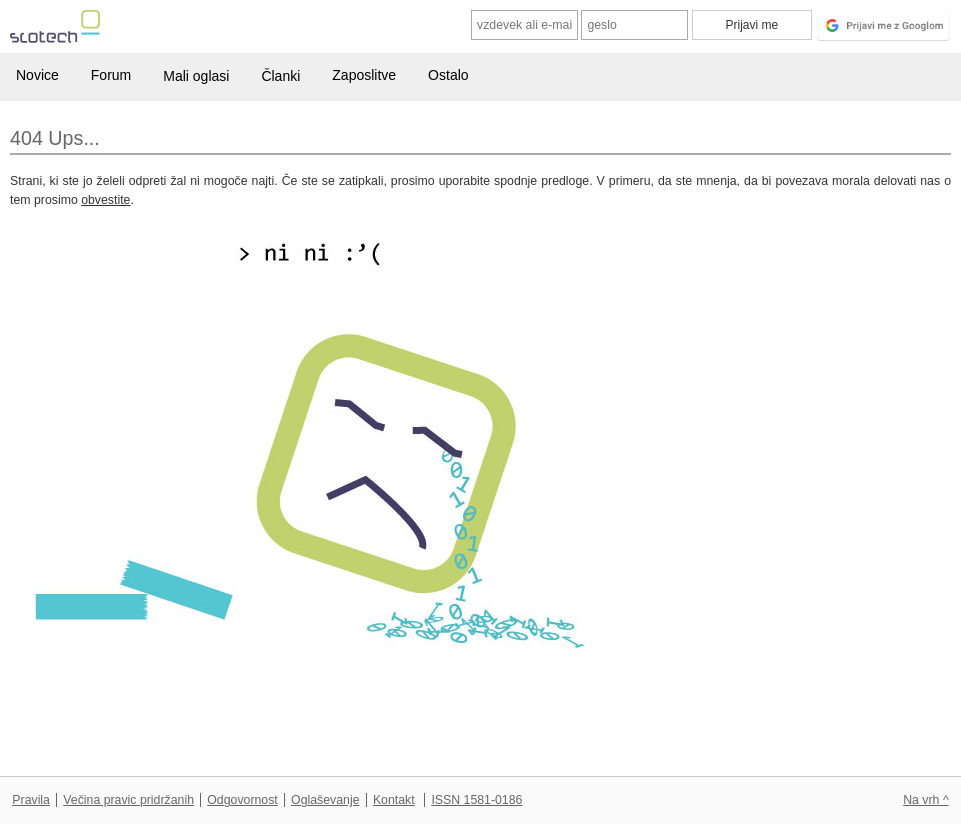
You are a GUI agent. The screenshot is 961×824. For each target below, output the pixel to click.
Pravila (31, 800)
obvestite (105, 200)
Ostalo (448, 75)
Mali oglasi (196, 76)
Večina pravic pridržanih (128, 800)
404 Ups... (55, 138)
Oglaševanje (325, 800)
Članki (280, 76)
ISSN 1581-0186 (476, 800)
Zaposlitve (364, 75)
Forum (111, 75)
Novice (37, 75)
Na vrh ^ (925, 800)
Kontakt (394, 800)
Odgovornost (242, 800)
